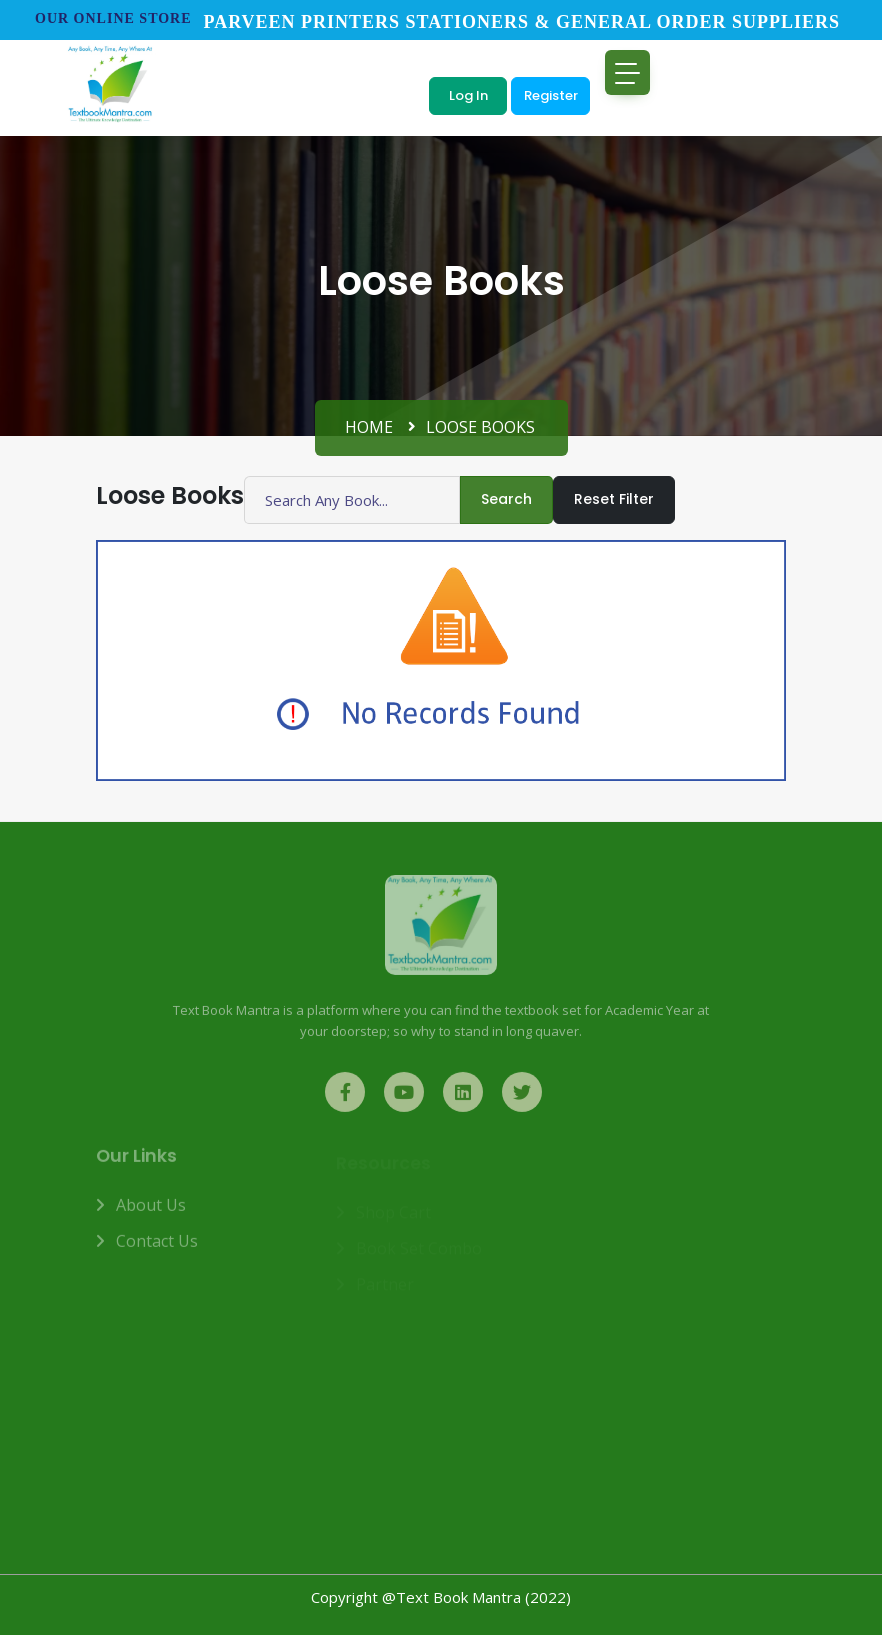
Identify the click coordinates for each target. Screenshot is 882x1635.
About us (151, 1212)
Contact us (157, 1248)
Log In (468, 95)
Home (369, 427)
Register (551, 95)
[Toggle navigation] (627, 72)
